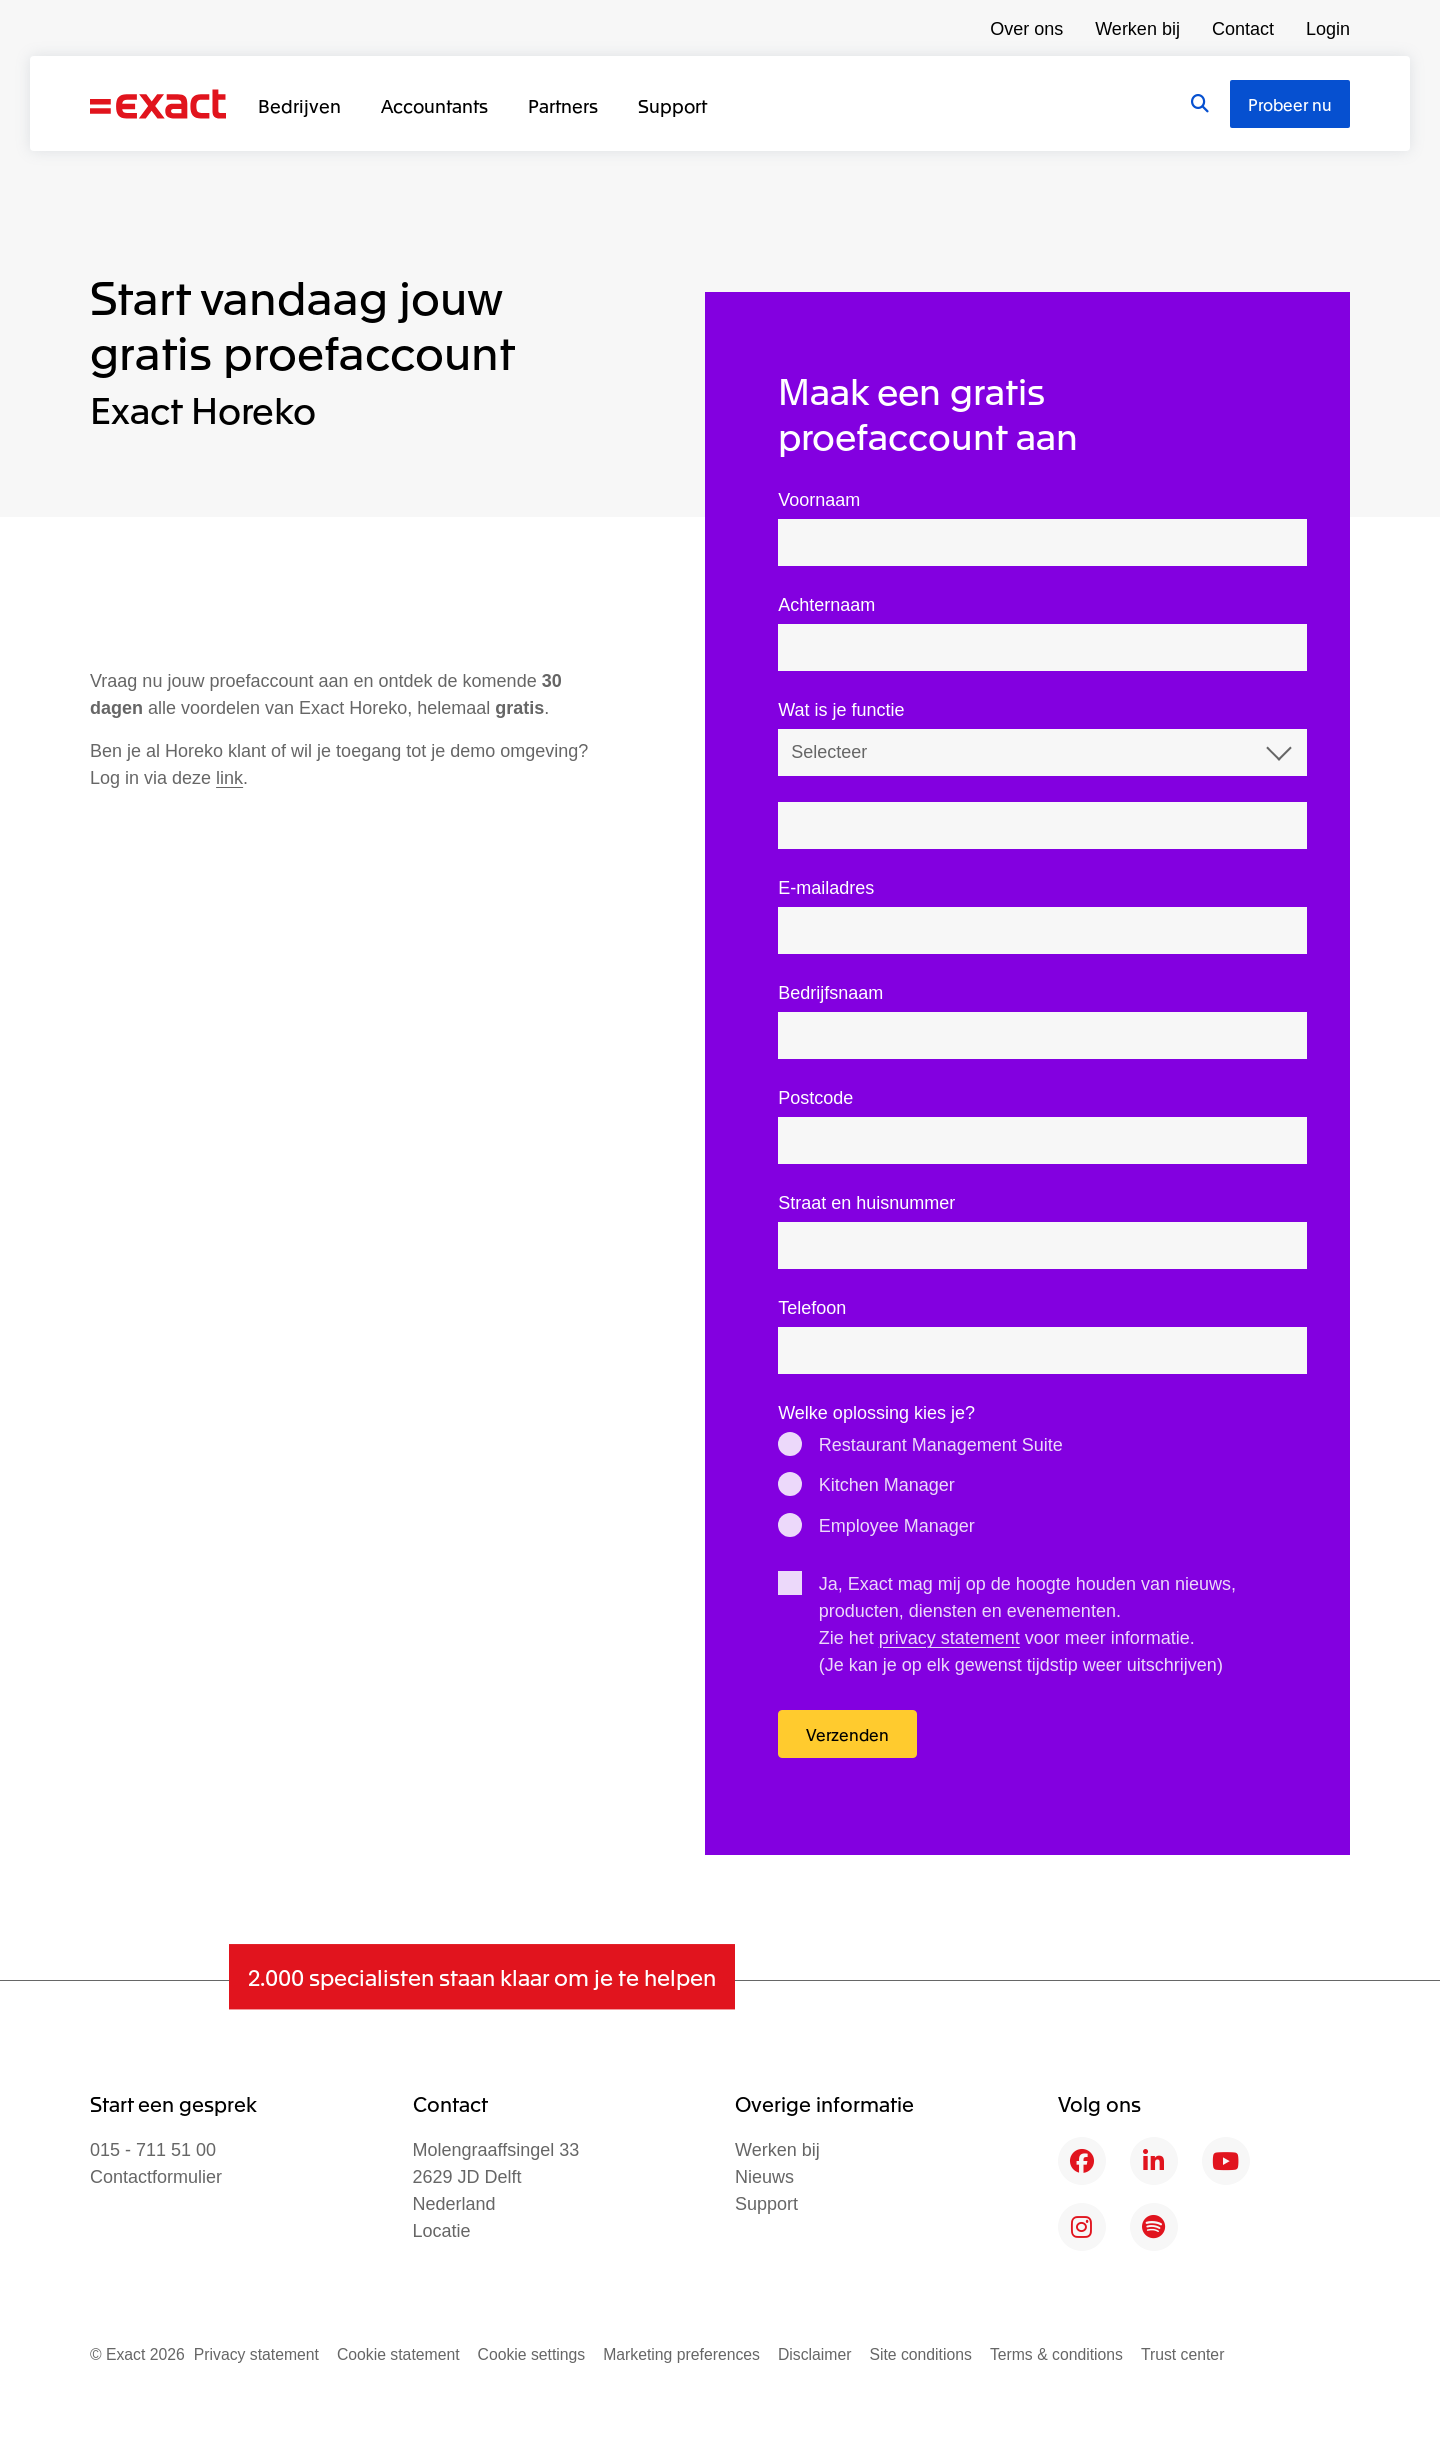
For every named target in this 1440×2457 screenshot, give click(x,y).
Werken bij (1137, 29)
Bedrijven (299, 105)
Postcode (815, 1098)
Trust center (1182, 2354)
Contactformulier (156, 2177)
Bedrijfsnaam (830, 993)
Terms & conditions (1056, 2354)
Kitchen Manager (887, 1485)
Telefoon (812, 1308)
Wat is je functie (841, 710)
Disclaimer (815, 2354)
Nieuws (764, 2177)
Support (672, 105)
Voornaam (819, 500)
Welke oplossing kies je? (876, 1413)
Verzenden (847, 1734)
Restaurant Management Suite (941, 1445)
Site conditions (920, 2354)
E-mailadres (826, 888)
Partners (563, 105)
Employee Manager (897, 1526)
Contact (1243, 29)
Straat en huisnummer (866, 1203)
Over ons (1026, 29)
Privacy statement (256, 2354)
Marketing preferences (681, 2354)
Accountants (434, 105)
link (229, 778)
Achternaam (826, 605)
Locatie (442, 2231)
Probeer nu (1290, 104)
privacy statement (949, 1638)
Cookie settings (532, 2354)
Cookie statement (398, 2354)
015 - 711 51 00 (153, 2150)
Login (1328, 29)
